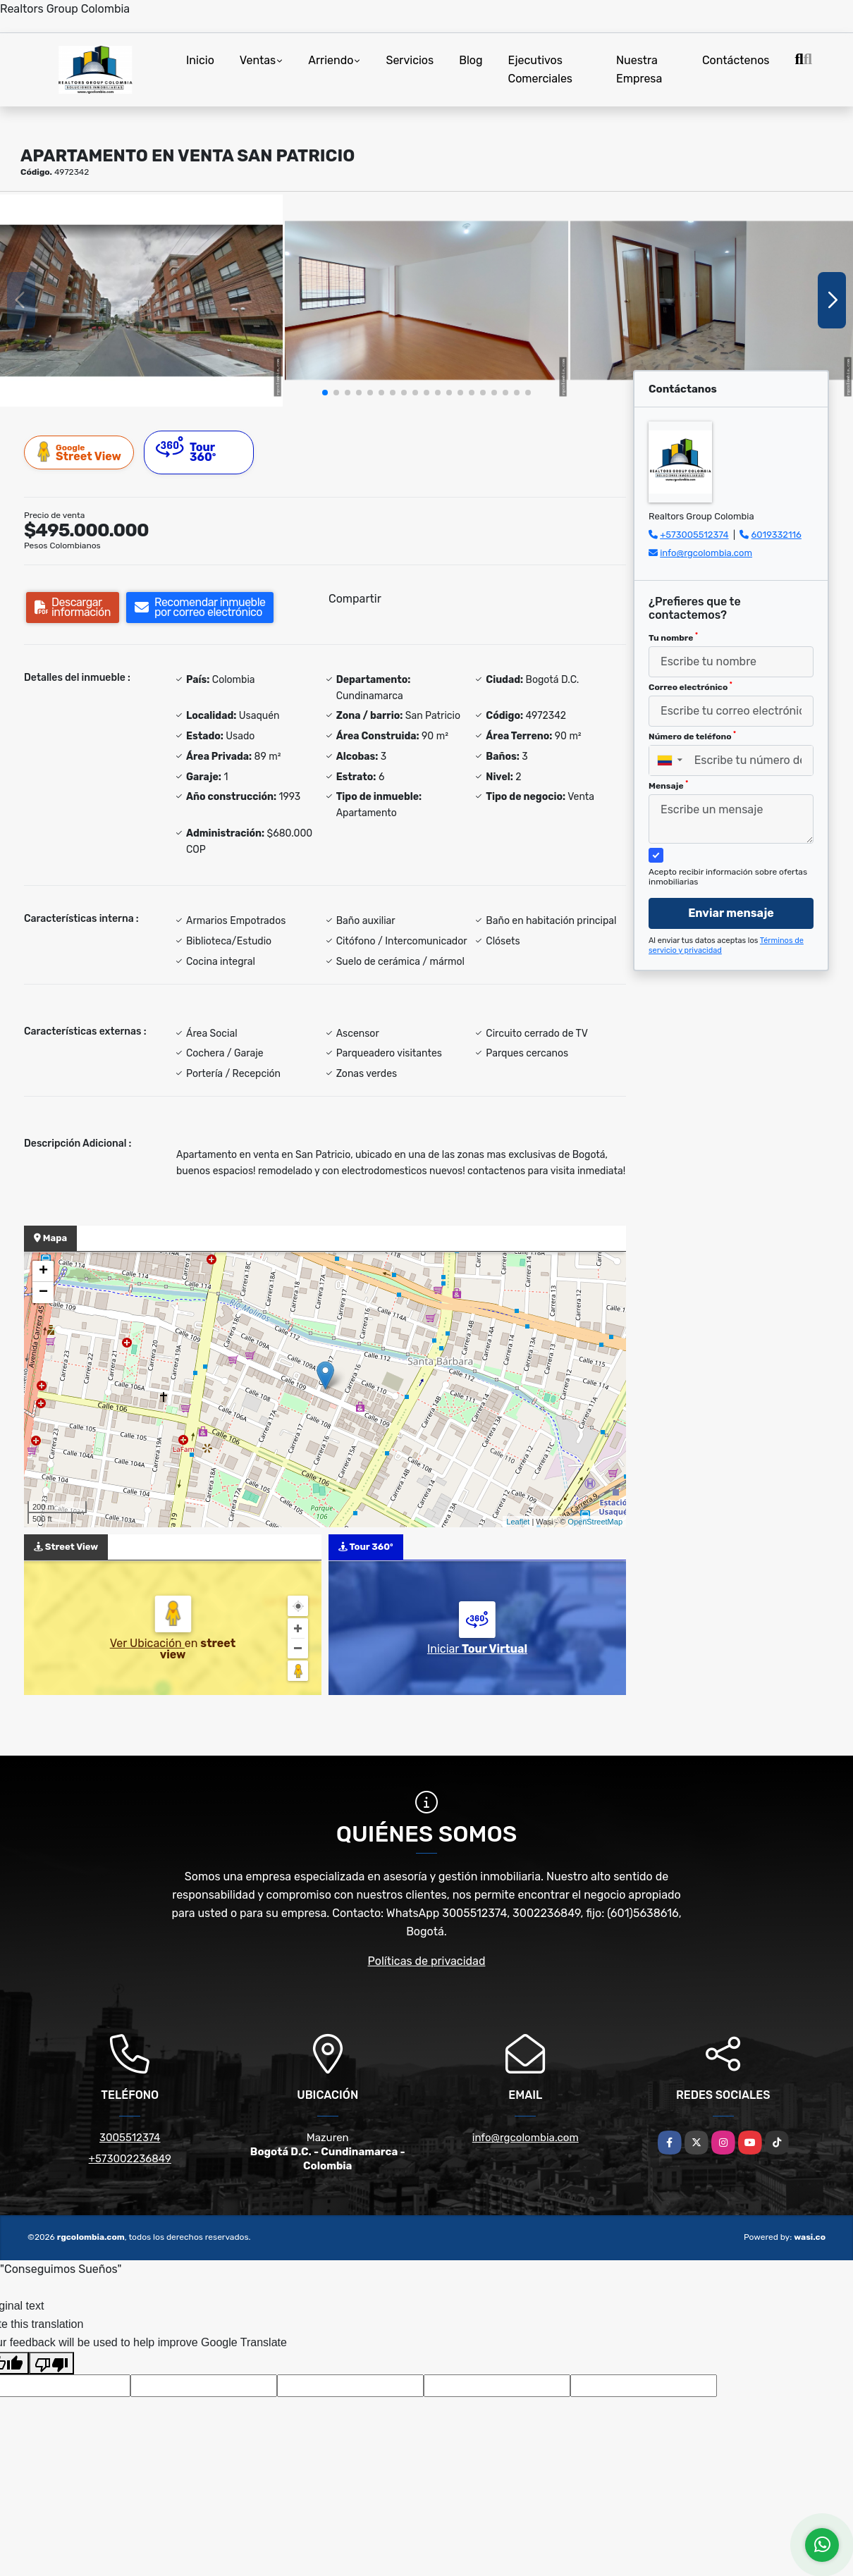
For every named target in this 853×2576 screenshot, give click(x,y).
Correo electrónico (690, 686)
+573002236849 (130, 2158)
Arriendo (330, 60)
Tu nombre (673, 637)
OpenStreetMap (594, 1521)
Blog (470, 60)
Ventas (258, 60)
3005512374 (129, 2137)
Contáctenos (736, 60)
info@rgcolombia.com (706, 553)
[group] (141, 301)
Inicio (200, 60)
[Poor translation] (51, 2363)
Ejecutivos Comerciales (540, 69)
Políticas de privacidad (427, 1961)
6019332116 (776, 534)
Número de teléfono (692, 735)
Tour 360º (186, 450)
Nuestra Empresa (639, 69)
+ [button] (43, 1271)
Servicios (410, 60)
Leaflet (517, 1521)
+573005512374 (694, 534)
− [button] (43, 1292)
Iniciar (477, 1649)
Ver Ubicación (147, 1643)
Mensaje (668, 785)
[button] (325, 392)
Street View (79, 452)
